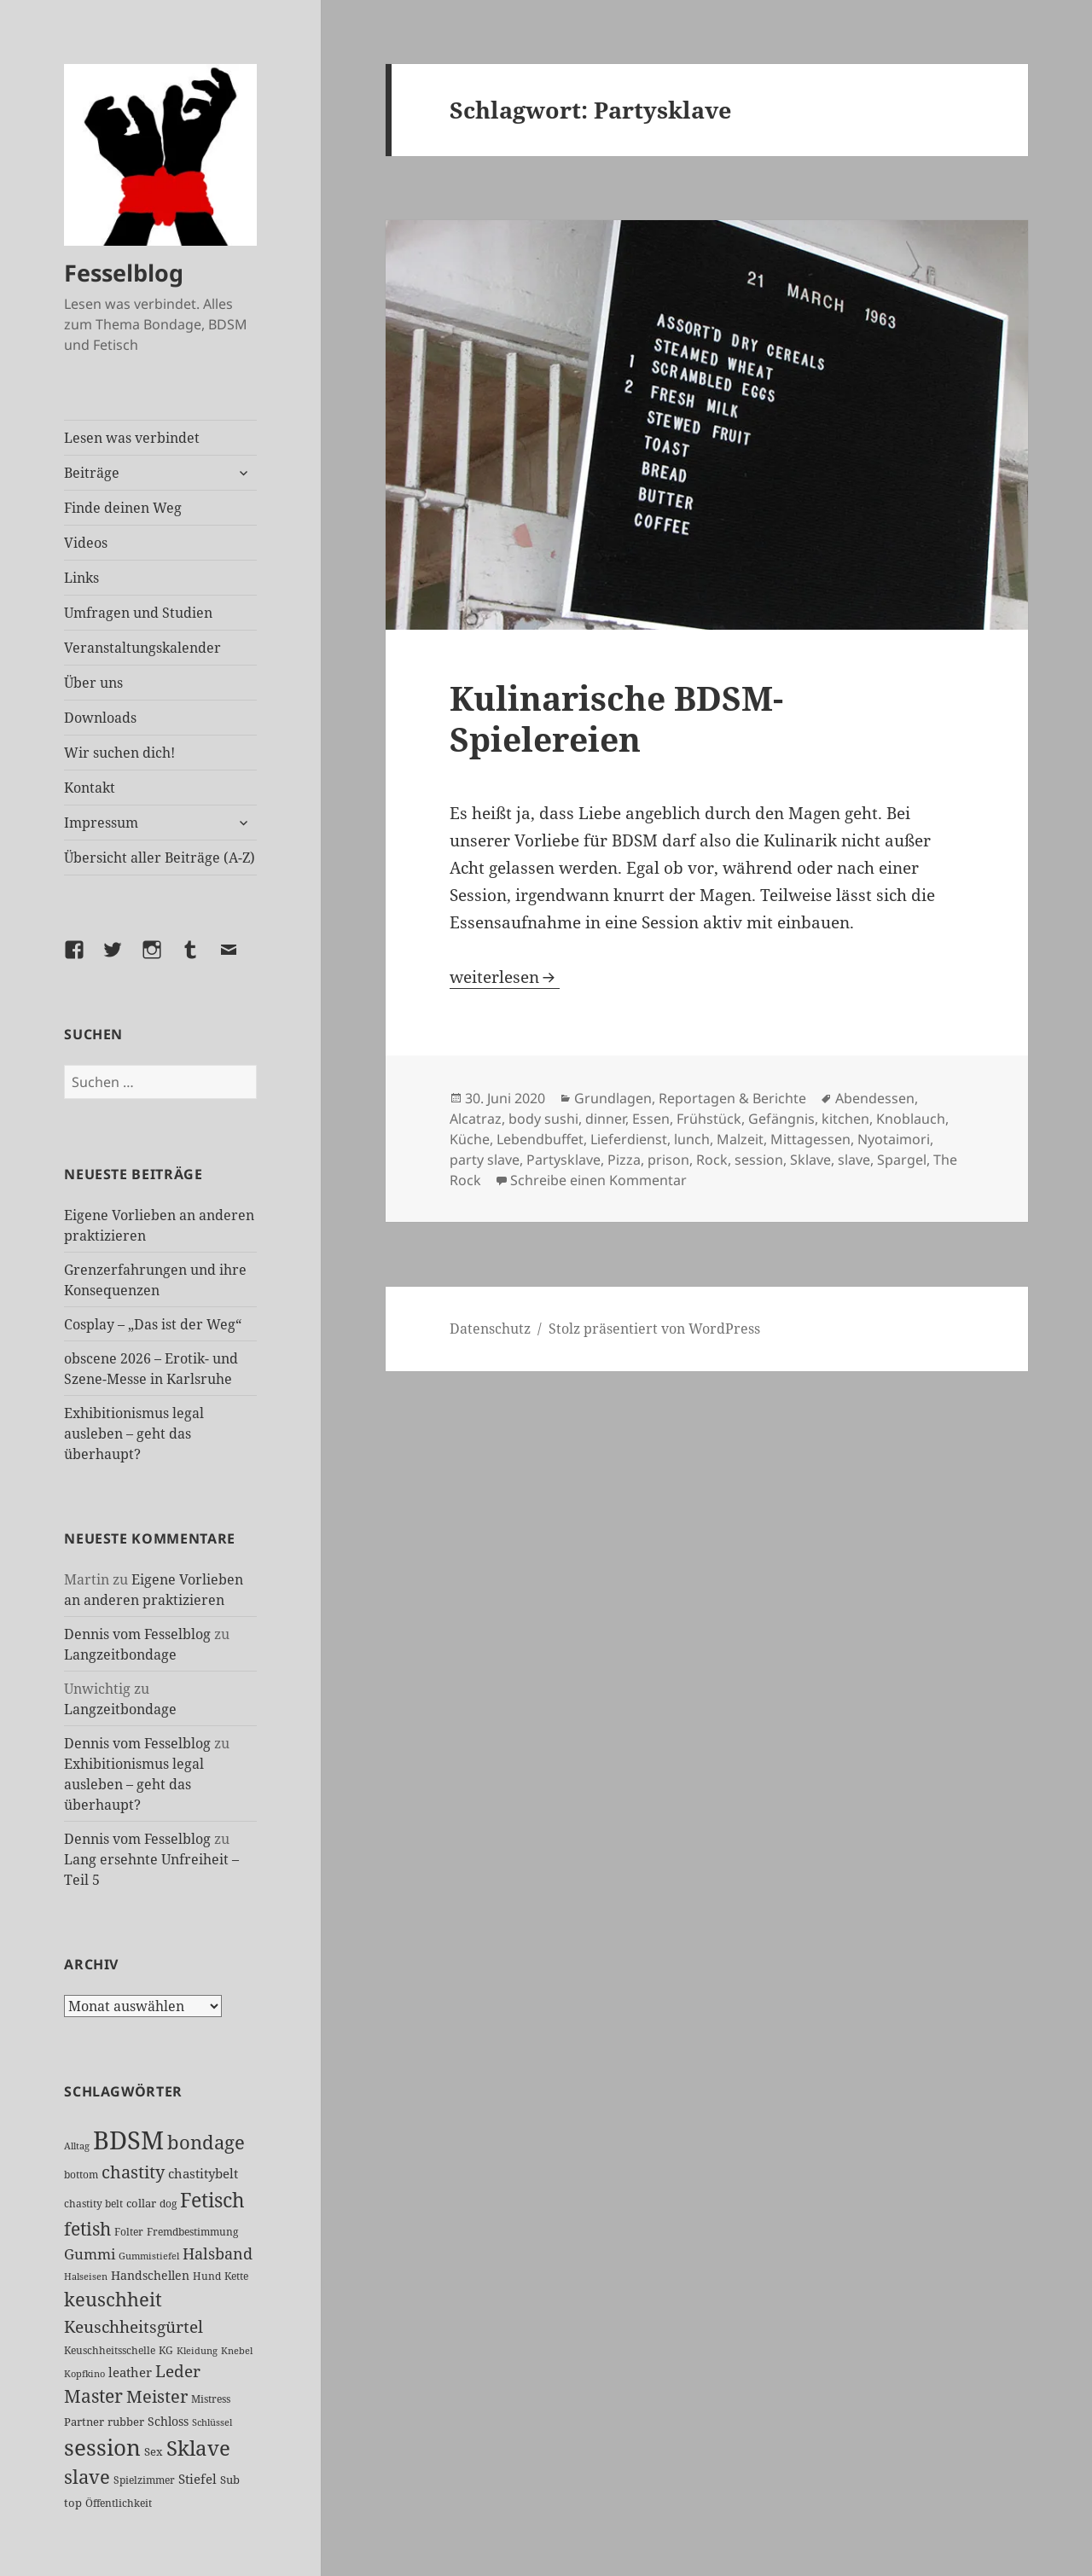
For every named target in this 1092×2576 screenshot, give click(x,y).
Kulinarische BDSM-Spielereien (616, 718)
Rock (712, 1159)
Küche (470, 1139)
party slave (485, 1159)
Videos (85, 542)
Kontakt (89, 787)
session (759, 1159)
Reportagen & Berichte (732, 1098)
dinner (605, 1118)
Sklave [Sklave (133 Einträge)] (198, 2448)
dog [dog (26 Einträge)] (168, 2203)
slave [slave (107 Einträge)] (87, 2476)
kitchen (845, 1118)
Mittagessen (810, 1139)
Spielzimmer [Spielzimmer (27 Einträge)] (144, 2480)
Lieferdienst (628, 1139)
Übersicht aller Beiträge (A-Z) (159, 857)
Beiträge (91, 472)
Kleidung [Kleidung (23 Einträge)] (197, 2350)
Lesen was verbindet (132, 437)
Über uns (93, 682)
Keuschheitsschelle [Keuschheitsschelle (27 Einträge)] (109, 2350)
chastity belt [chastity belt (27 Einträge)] (93, 2203)
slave (854, 1159)
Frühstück (709, 1118)
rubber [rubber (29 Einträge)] (125, 2421)
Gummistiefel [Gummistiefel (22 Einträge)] (149, 2255)
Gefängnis (781, 1118)
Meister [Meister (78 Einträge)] (157, 2396)
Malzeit (740, 1139)
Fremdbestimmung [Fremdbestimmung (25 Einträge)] (192, 2231)
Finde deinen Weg (123, 507)
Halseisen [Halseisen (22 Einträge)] (85, 2276)
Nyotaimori (893, 1139)
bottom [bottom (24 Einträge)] (81, 2174)
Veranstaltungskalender (142, 647)
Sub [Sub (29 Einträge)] (230, 2479)
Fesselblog (123, 272)
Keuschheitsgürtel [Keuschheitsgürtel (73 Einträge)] (133, 2326)
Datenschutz (490, 1328)
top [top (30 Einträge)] (73, 2502)
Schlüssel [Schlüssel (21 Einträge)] (212, 2422)
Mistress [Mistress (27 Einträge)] (210, 2399)
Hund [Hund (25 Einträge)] (207, 2275)
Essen (651, 1118)
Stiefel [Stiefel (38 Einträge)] (197, 2478)
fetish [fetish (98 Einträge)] (87, 2228)
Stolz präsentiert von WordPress (654, 1328)
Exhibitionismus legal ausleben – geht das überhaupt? (134, 1433)
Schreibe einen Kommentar (598, 1180)
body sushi (543, 1118)
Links (81, 577)
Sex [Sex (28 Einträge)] (153, 2452)
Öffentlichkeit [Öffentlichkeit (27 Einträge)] (118, 2503)
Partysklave (563, 1159)
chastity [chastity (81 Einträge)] (133, 2171)
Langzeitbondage (120, 1654)
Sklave (810, 1159)
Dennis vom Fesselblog (137, 1634)
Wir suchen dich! (119, 752)
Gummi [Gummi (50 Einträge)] (89, 2254)
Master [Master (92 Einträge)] (93, 2396)
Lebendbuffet (540, 1139)
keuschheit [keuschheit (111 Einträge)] (113, 2299)
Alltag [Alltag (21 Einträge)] (77, 2146)
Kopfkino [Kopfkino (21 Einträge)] (84, 2374)
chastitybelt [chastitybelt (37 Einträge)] (203, 2173)
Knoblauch (910, 1118)
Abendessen (875, 1098)
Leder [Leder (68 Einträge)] (177, 2371)
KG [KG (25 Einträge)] (166, 2350)
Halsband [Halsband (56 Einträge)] (218, 2253)
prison (668, 1159)
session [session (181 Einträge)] (102, 2447)
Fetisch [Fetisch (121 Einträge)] (212, 2199)
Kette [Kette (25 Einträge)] (236, 2275)
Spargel (901, 1159)
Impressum (101, 822)
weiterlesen (505, 977)
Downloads (100, 717)
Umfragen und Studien (138, 612)
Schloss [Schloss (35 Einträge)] (168, 2421)
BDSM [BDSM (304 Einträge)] (128, 2140)
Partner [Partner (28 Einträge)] (84, 2422)
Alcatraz (476, 1118)
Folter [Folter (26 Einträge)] (128, 2231)
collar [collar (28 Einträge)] (141, 2203)
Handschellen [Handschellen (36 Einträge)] (150, 2275)
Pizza (624, 1159)
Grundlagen (613, 1098)
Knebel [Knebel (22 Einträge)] (237, 2350)
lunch (692, 1139)
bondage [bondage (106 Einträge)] (206, 2142)
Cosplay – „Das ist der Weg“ (152, 1324)
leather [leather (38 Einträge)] (130, 2372)
